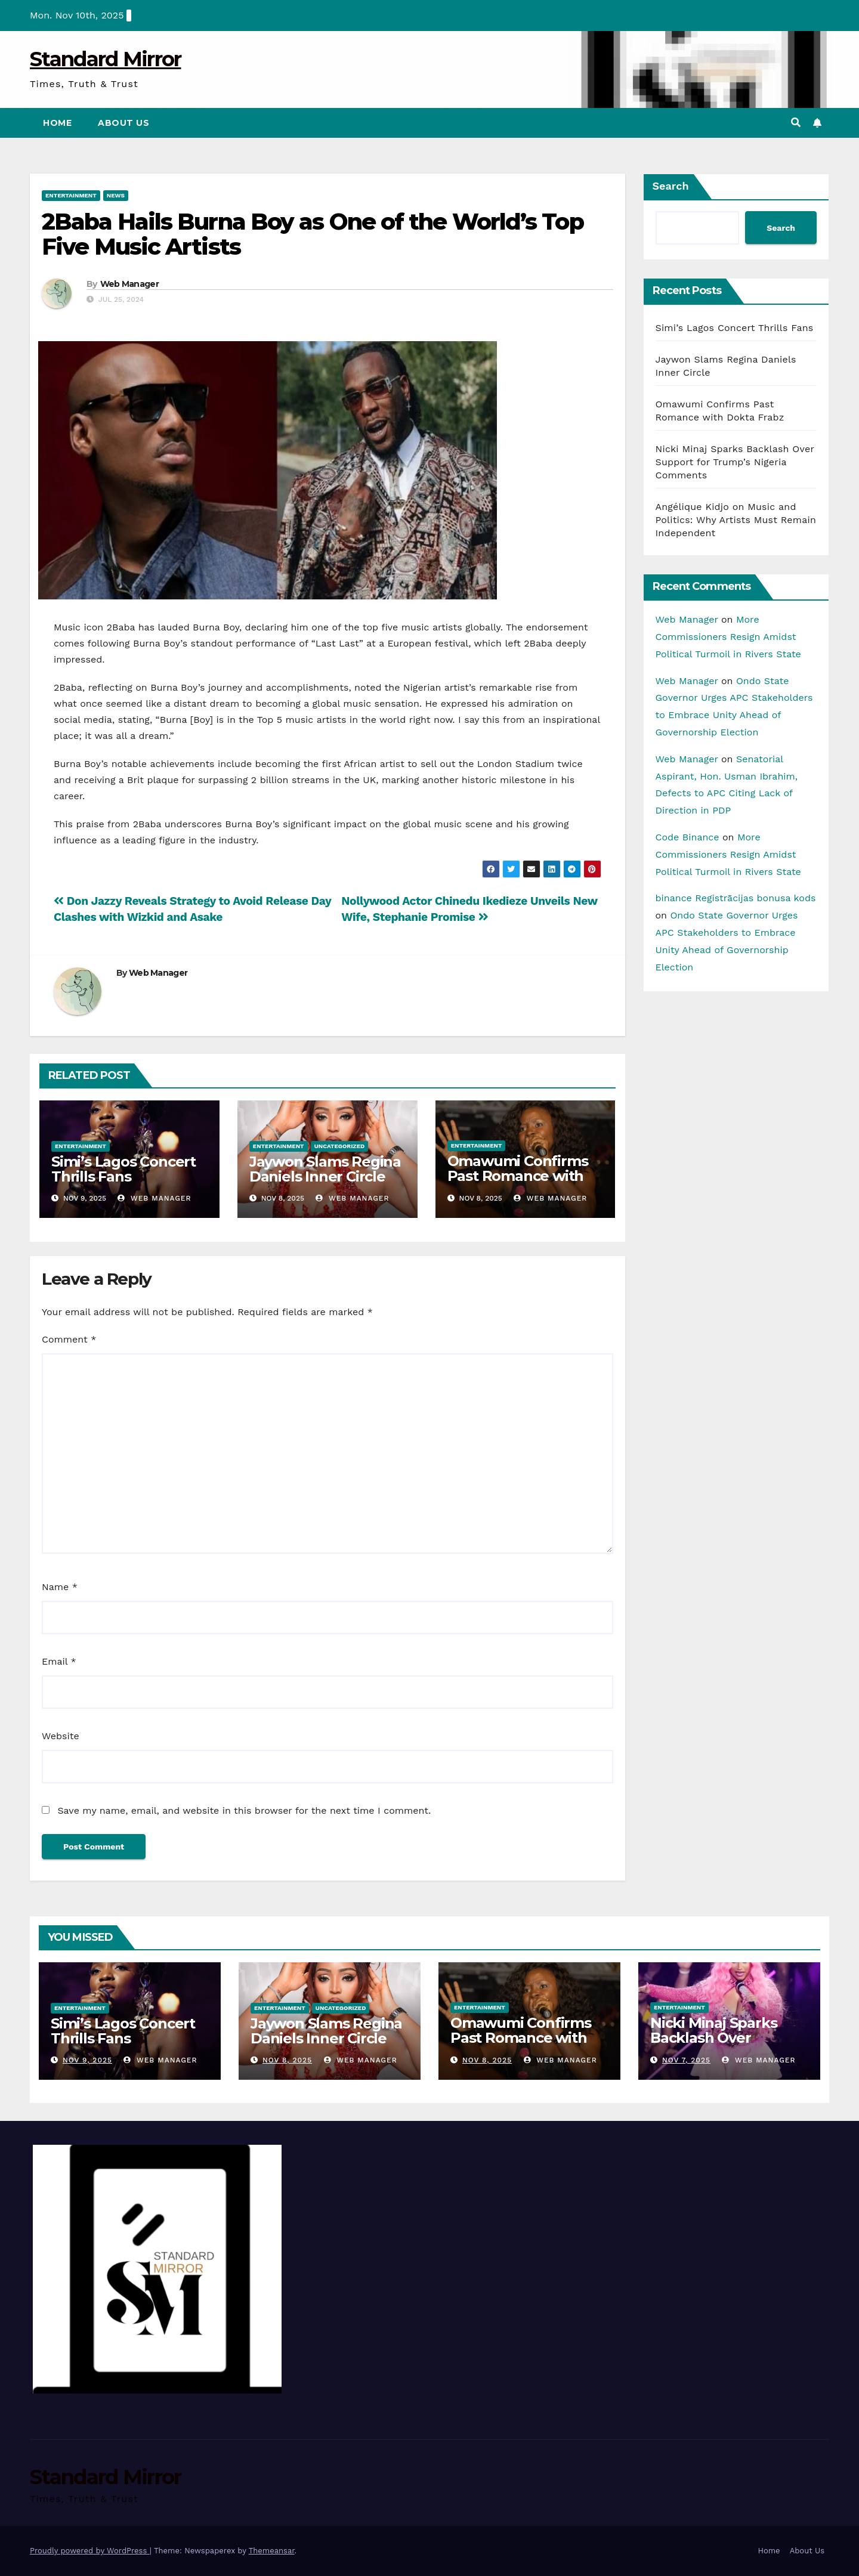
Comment (69, 1339)
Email (59, 1661)
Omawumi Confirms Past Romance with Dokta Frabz (517, 1175)
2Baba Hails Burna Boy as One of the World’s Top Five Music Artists (312, 234)
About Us (123, 122)
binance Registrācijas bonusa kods (736, 898)
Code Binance (687, 837)
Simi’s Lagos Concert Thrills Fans (123, 1169)
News (116, 195)
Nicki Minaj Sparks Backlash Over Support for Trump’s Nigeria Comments (735, 462)
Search (671, 186)
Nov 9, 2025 (87, 2060)
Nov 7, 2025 (686, 2060)
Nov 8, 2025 (287, 2060)
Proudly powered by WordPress (90, 2550)
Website (60, 1736)
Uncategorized (339, 1146)
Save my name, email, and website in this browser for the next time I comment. (244, 1810)
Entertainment (71, 195)
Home (57, 122)
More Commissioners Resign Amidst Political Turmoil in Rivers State (728, 637)
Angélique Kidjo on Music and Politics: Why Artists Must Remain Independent (736, 520)
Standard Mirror (105, 59)
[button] (796, 122)
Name (60, 1586)
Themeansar (272, 2550)
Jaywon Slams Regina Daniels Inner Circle (325, 1169)
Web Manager (129, 284)
